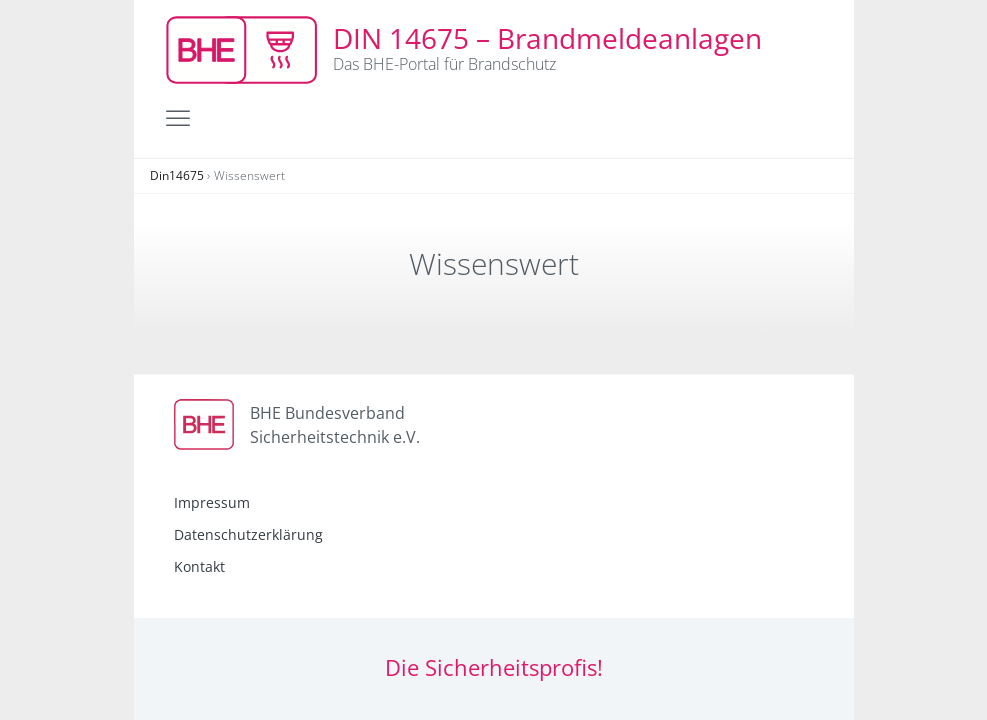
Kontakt (199, 566)
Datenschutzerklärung (248, 534)
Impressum (212, 502)
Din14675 (177, 175)
